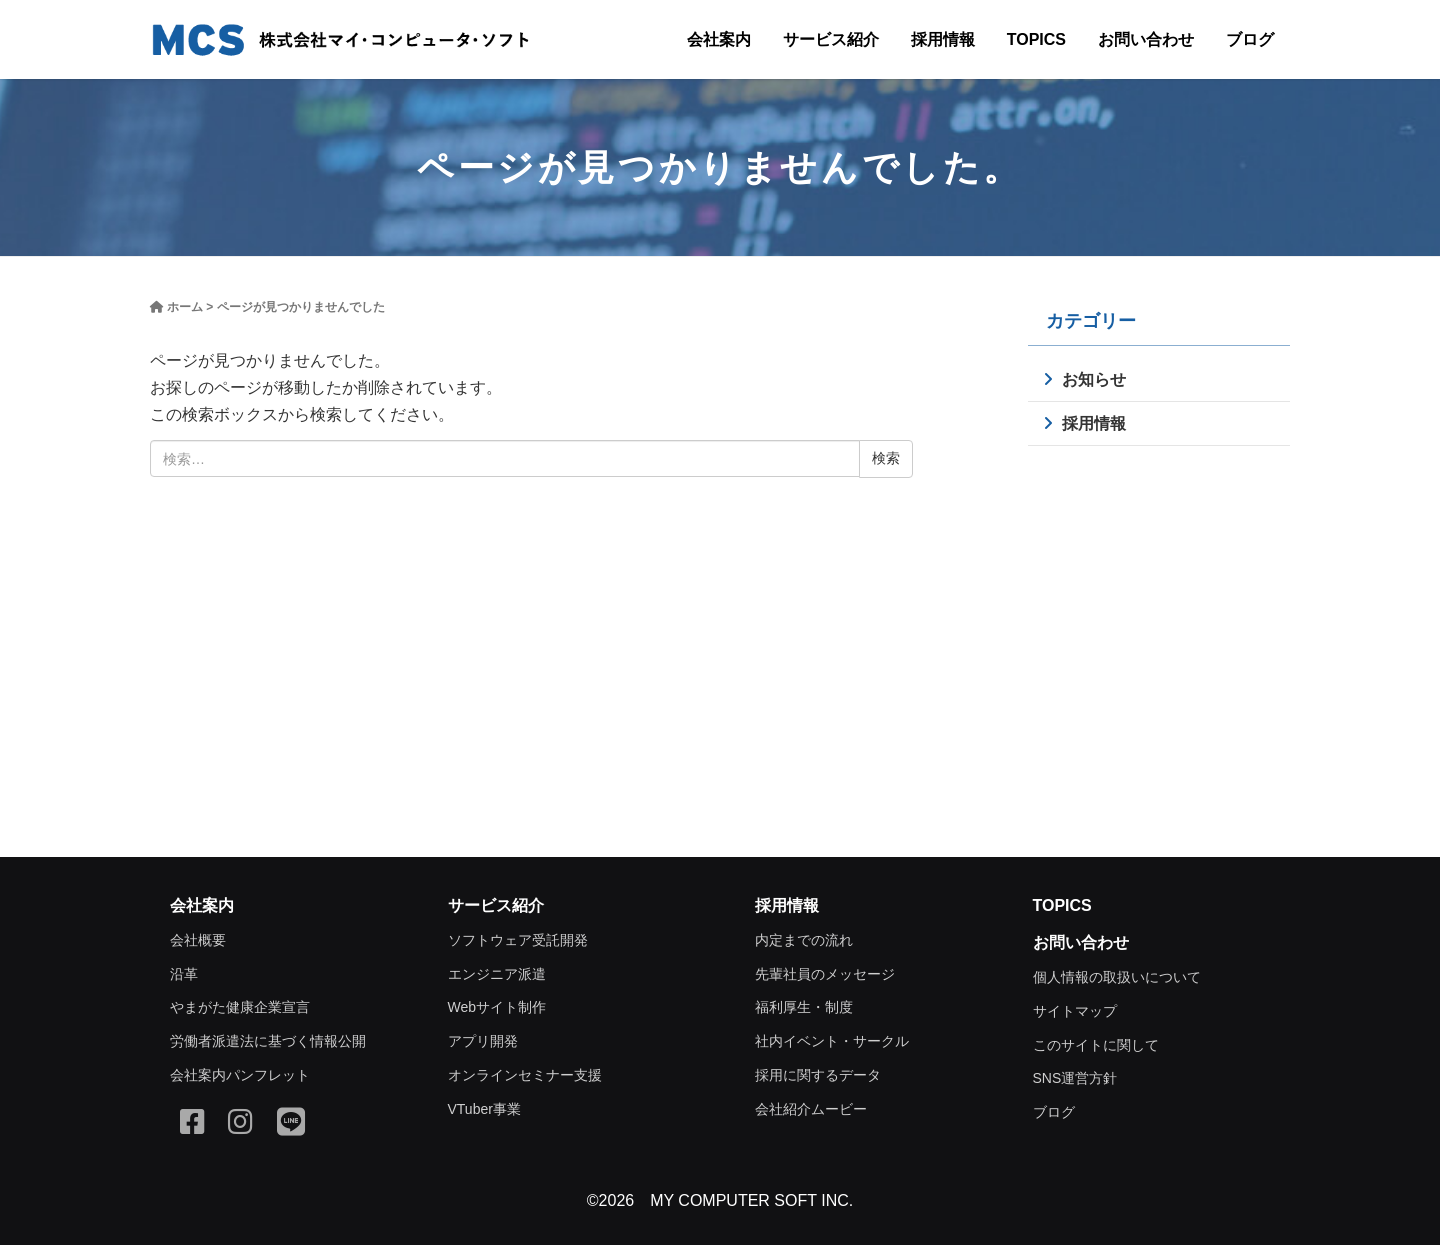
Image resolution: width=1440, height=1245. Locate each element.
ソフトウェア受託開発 (518, 940)
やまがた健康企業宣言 (240, 1007)
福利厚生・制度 (804, 1007)
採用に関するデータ (818, 1075)
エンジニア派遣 (497, 974)
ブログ (1250, 39)
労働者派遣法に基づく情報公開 (268, 1041)
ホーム (185, 307)
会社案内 (719, 39)
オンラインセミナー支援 (525, 1075)
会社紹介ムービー (811, 1109)
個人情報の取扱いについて (1117, 977)
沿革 (184, 974)
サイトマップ (1075, 1011)
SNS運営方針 (1075, 1078)
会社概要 (198, 940)
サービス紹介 (831, 39)
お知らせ (1094, 379)
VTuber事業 (484, 1109)
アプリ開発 (483, 1041)
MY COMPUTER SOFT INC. (751, 1200)
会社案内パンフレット (240, 1075)
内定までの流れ (804, 940)
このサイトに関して (1096, 1045)
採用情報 (943, 39)
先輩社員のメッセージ (825, 974)
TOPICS (1036, 39)
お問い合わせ (1146, 39)
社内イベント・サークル (832, 1041)
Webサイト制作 (497, 1007)
